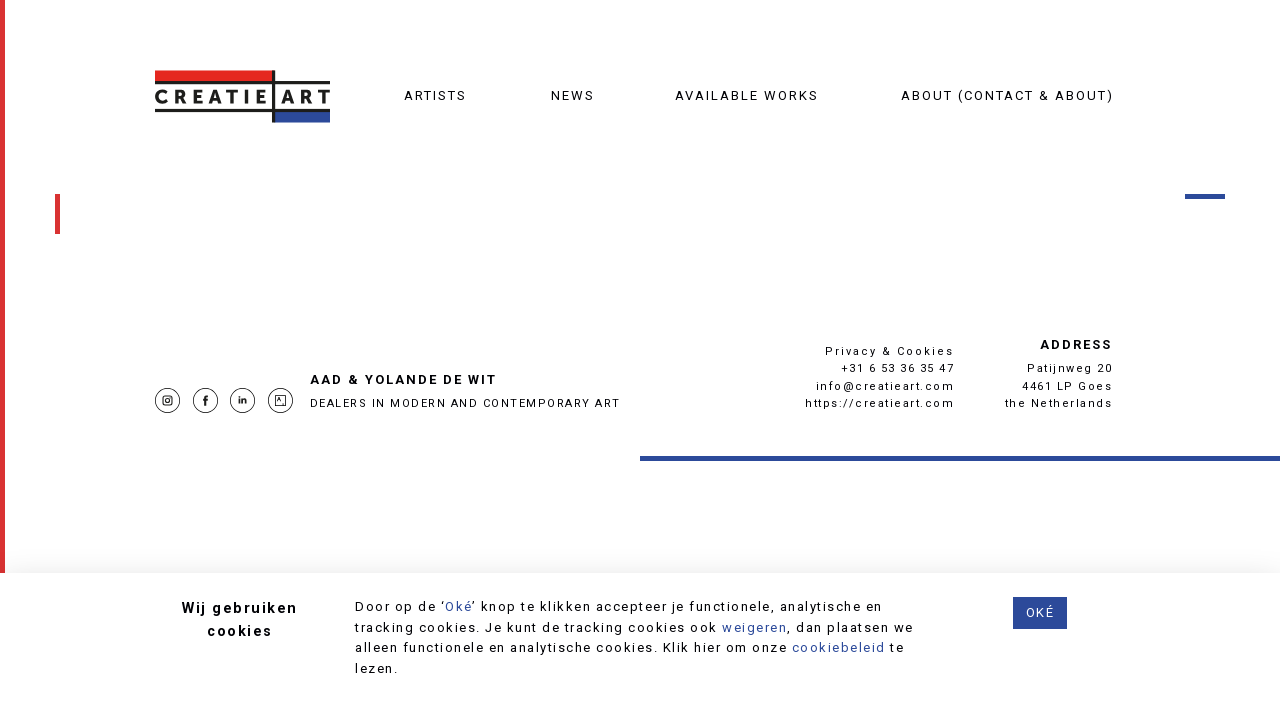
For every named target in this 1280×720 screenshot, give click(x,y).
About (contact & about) (1007, 95)
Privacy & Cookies (889, 351)
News (573, 95)
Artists (435, 95)
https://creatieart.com (879, 403)
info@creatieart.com (885, 386)
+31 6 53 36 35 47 (898, 368)
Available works (747, 95)
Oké (458, 606)
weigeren (754, 627)
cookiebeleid (839, 647)
